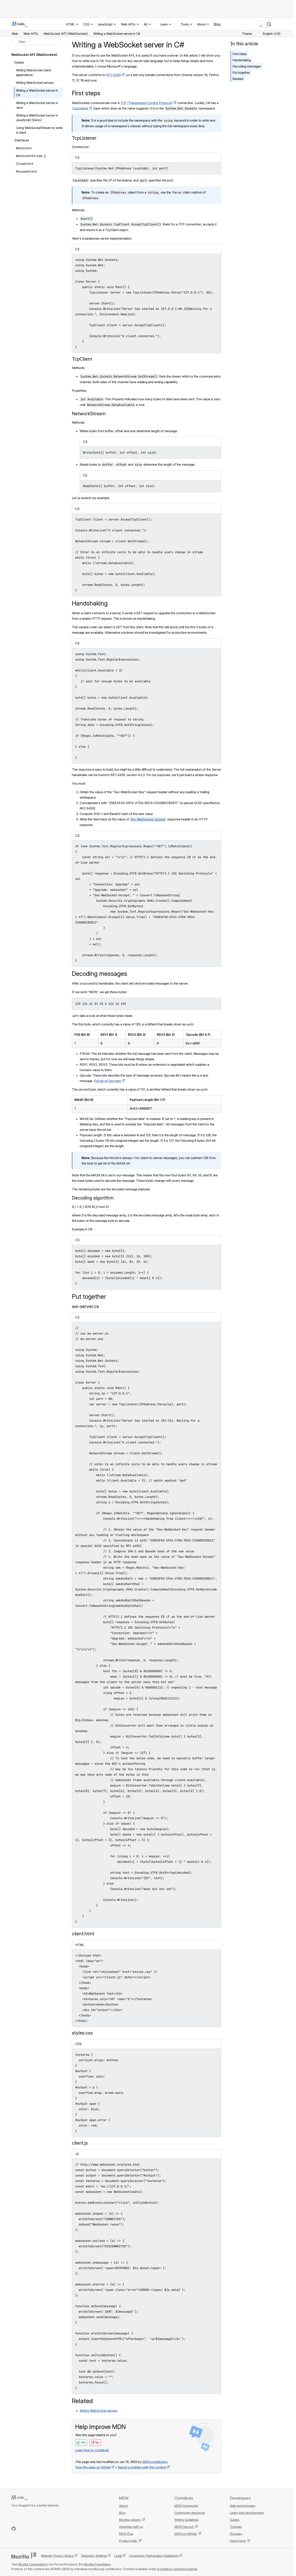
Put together (241, 72)
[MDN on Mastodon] (34, 2528)
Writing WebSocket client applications (33, 72)
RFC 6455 (113, 75)
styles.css (82, 2033)
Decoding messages (246, 66)
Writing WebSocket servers (99, 2411)
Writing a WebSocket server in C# (37, 92)
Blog (217, 24)
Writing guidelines (186, 2520)
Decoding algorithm (93, 1198)
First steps (239, 54)
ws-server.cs (85, 1306)
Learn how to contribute (92, 2450)
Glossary (236, 2534)
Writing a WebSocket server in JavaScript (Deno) (37, 117)
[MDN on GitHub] (13, 2528)
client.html (83, 1933)
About (123, 2506)
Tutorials (236, 2527)
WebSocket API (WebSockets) (34, 55)
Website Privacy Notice (57, 2556)
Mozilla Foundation (97, 2564)
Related (237, 79)
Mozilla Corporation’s (33, 2564)
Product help (128, 2541)
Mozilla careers (130, 2520)
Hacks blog (238, 2541)
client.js (80, 2143)
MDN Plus (126, 2534)
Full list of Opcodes (107, 1081)
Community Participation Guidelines (153, 2556)
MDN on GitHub (185, 2534)
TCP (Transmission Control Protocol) (146, 103)
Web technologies (242, 2506)
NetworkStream (89, 413)
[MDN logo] (19, 2497)
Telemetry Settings (94, 2556)
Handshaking (241, 60)
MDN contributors (155, 2462)
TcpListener (80, 108)
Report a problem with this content (142, 2467)
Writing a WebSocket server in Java (37, 105)
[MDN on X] (27, 2528)
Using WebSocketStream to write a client (39, 130)
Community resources (189, 2513)
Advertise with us (131, 2527)
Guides (234, 2520)
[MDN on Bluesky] (20, 2528)
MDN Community (186, 2506)
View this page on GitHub (93, 2467)
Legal (118, 2556)
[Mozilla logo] (23, 2555)
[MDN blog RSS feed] (41, 2528)
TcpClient (82, 359)
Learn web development (247, 2513)
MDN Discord (184, 2527)
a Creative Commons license (177, 2569)
